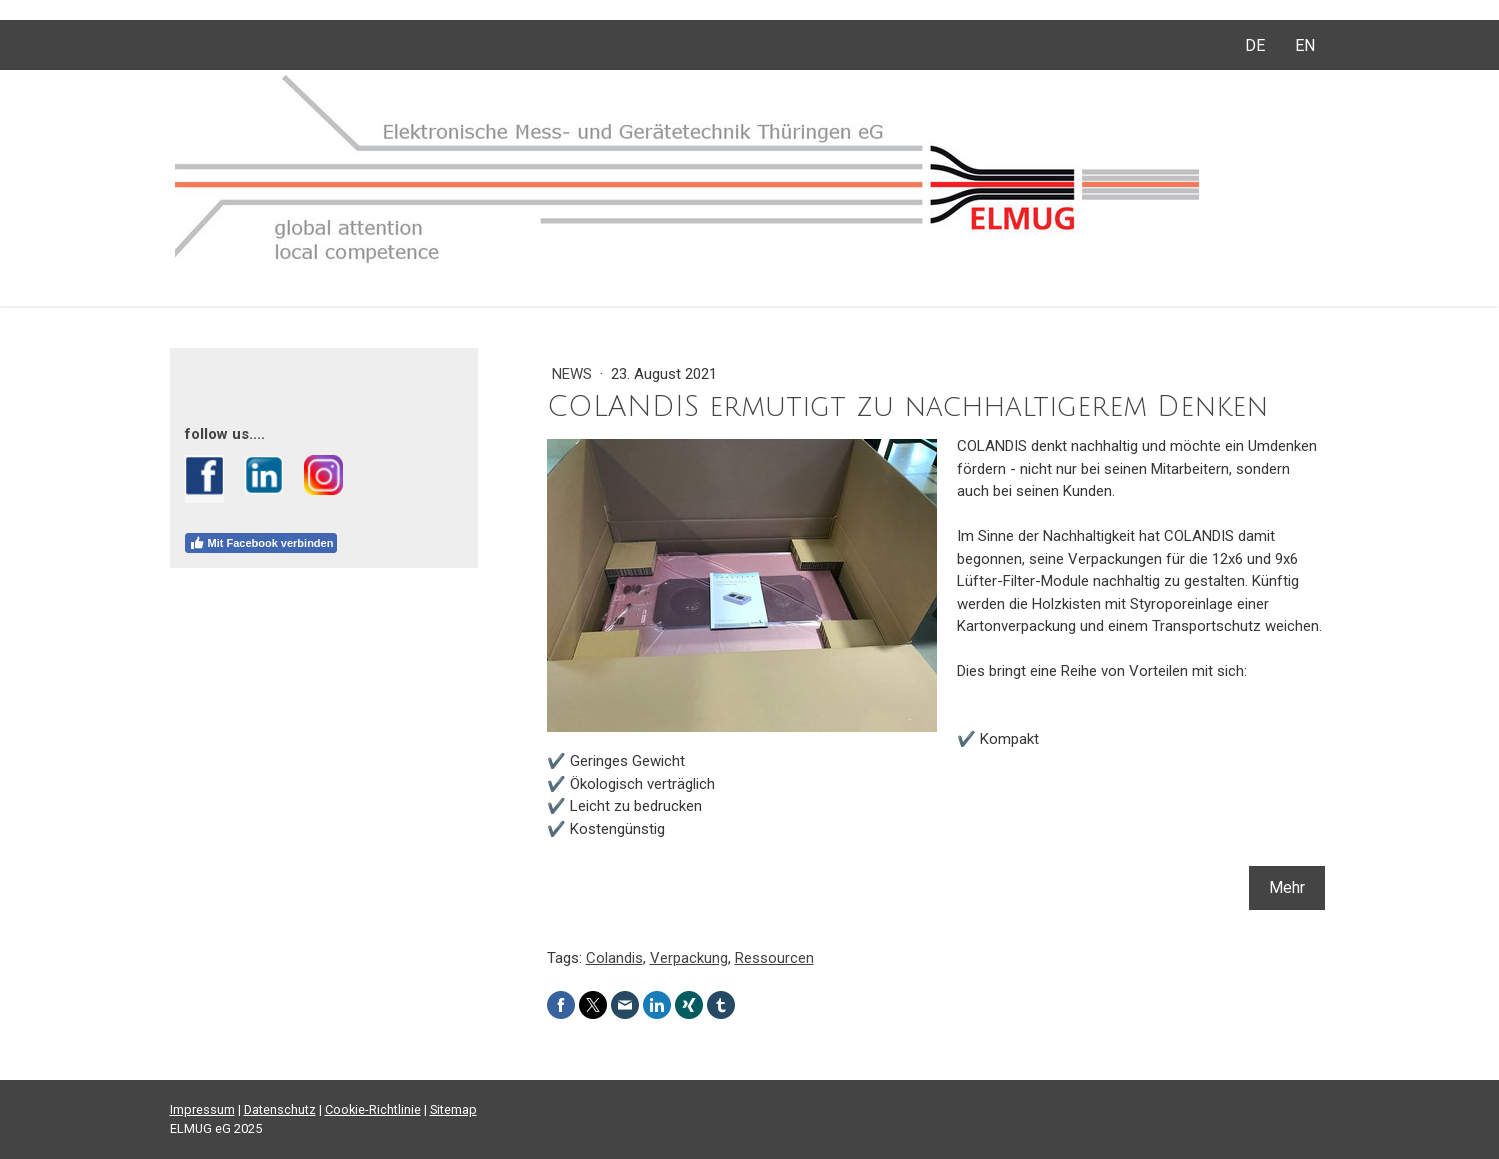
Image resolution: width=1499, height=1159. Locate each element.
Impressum (202, 1109)
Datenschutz (280, 1109)
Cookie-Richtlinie (373, 1109)
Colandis (614, 958)
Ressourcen (774, 958)
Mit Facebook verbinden (261, 543)
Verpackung (689, 958)
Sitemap (453, 1109)
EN (1305, 45)
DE (1255, 45)
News (574, 374)
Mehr (1287, 887)
